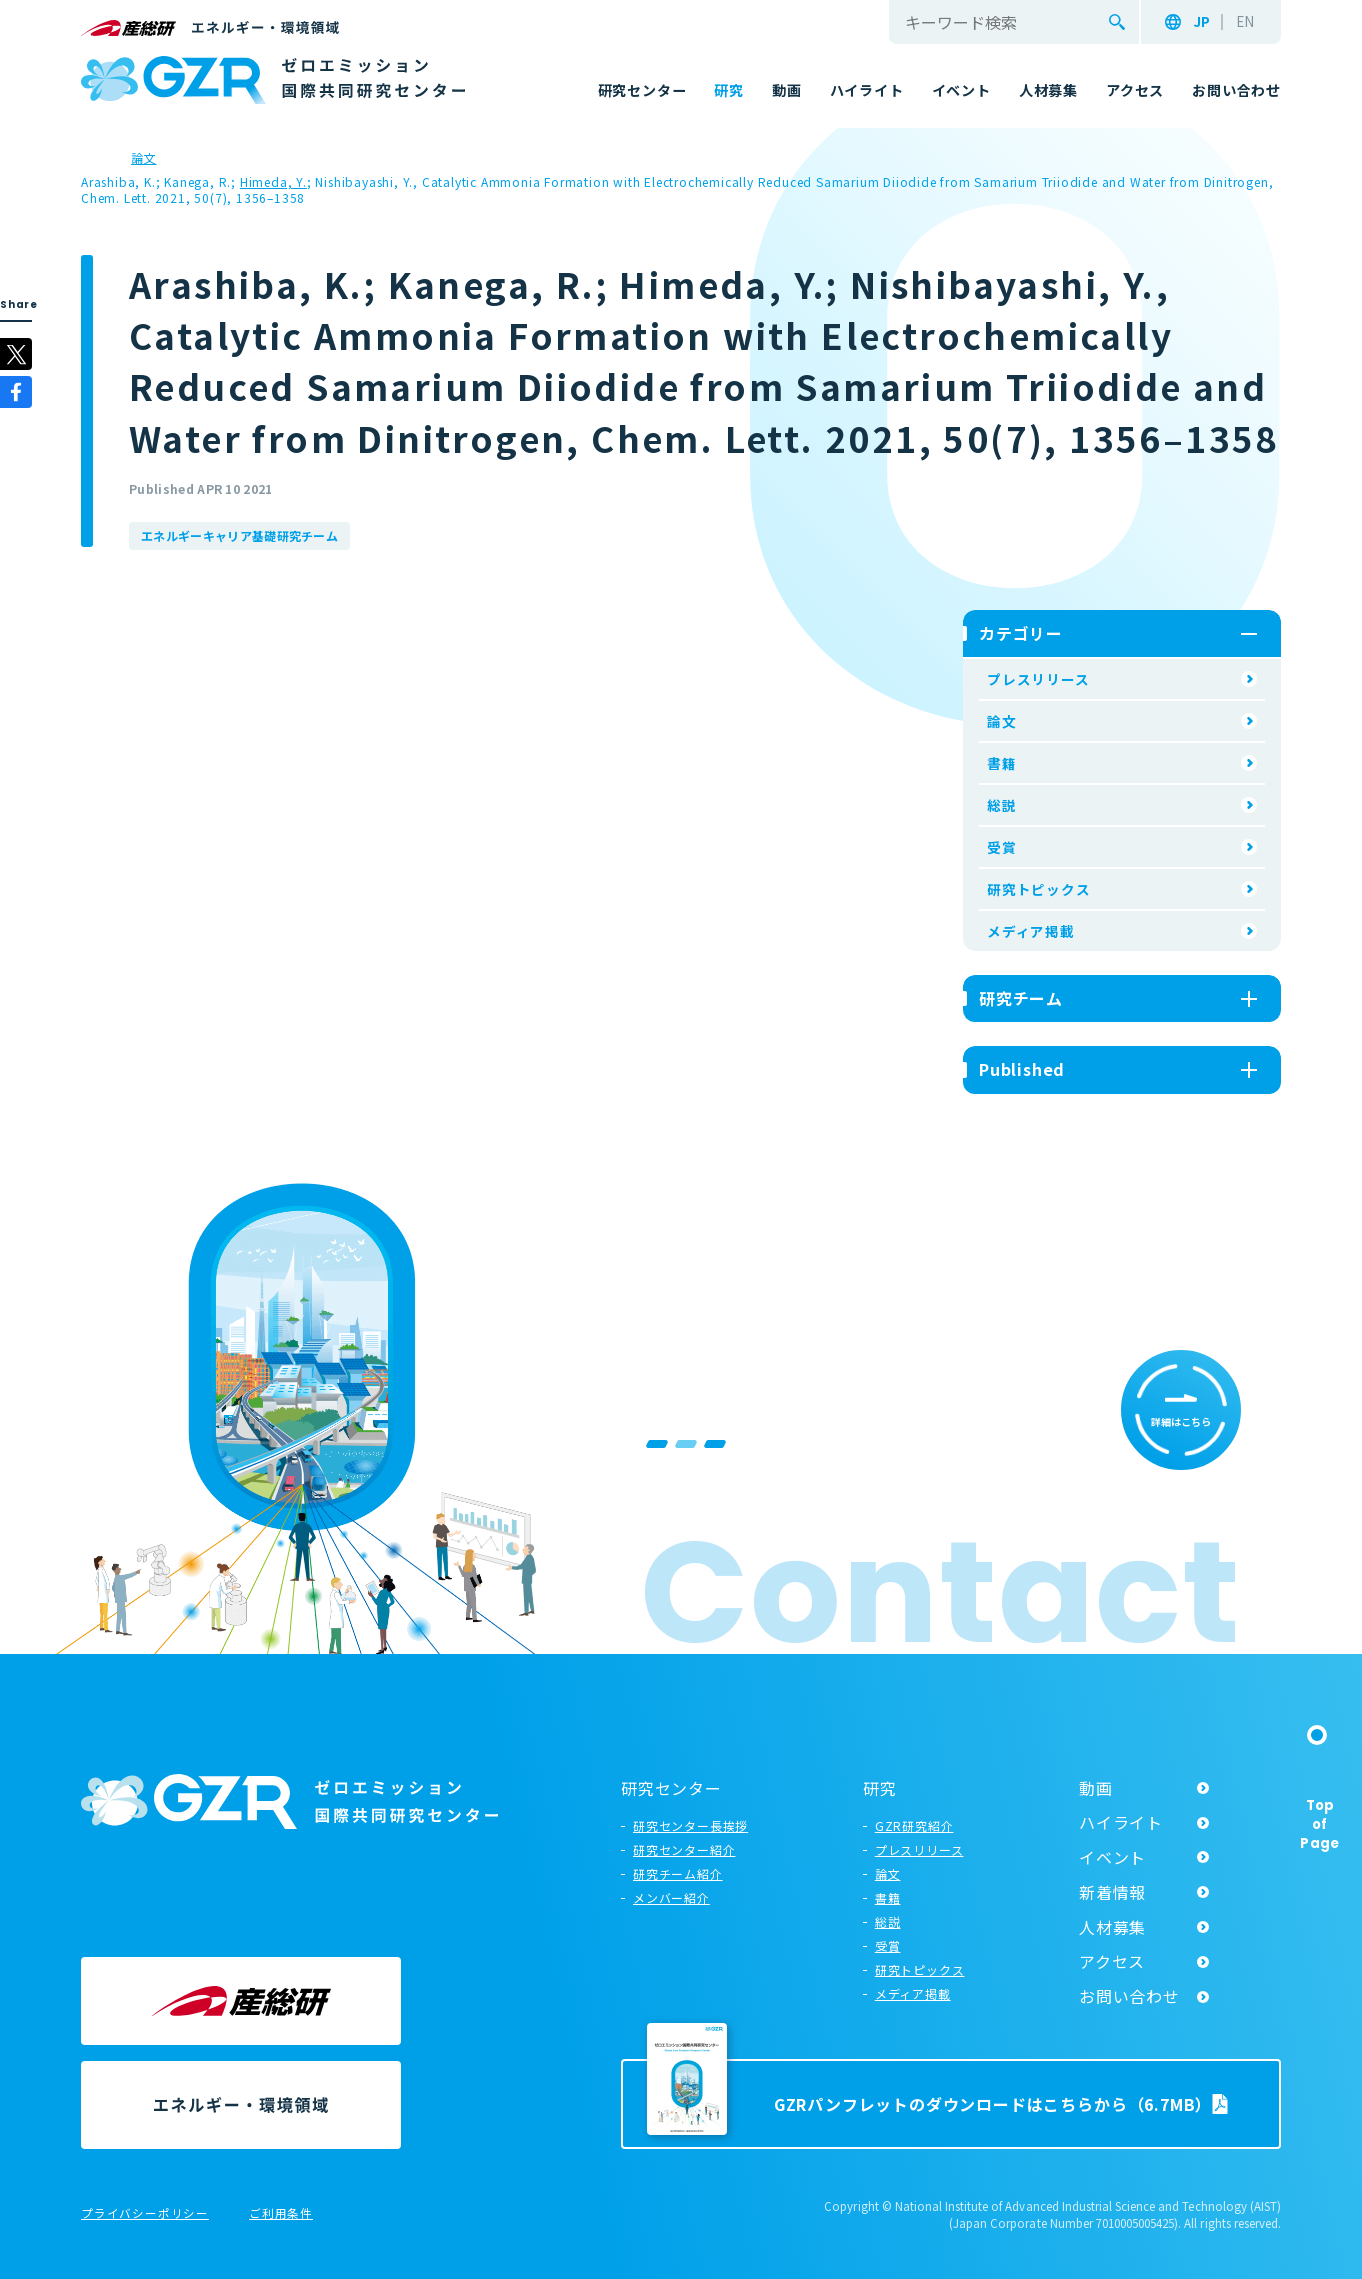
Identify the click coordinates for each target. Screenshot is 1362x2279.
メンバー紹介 (671, 1897)
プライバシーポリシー (145, 2214)
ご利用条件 (281, 2214)
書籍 (1002, 763)
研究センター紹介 (684, 1849)
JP (1201, 22)
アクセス (1112, 1961)
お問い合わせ (1129, 1996)
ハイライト (1121, 1822)
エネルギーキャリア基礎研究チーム (239, 535)
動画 (1096, 1788)
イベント (1112, 1857)
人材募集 (1112, 1927)
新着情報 (1112, 1892)
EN (1245, 22)
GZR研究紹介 (914, 1825)
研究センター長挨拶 (690, 1825)
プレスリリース (1038, 679)
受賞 (1002, 847)
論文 (1002, 721)
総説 (1002, 805)
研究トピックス (1039, 889)
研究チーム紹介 (678, 1873)
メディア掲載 (1031, 931)
